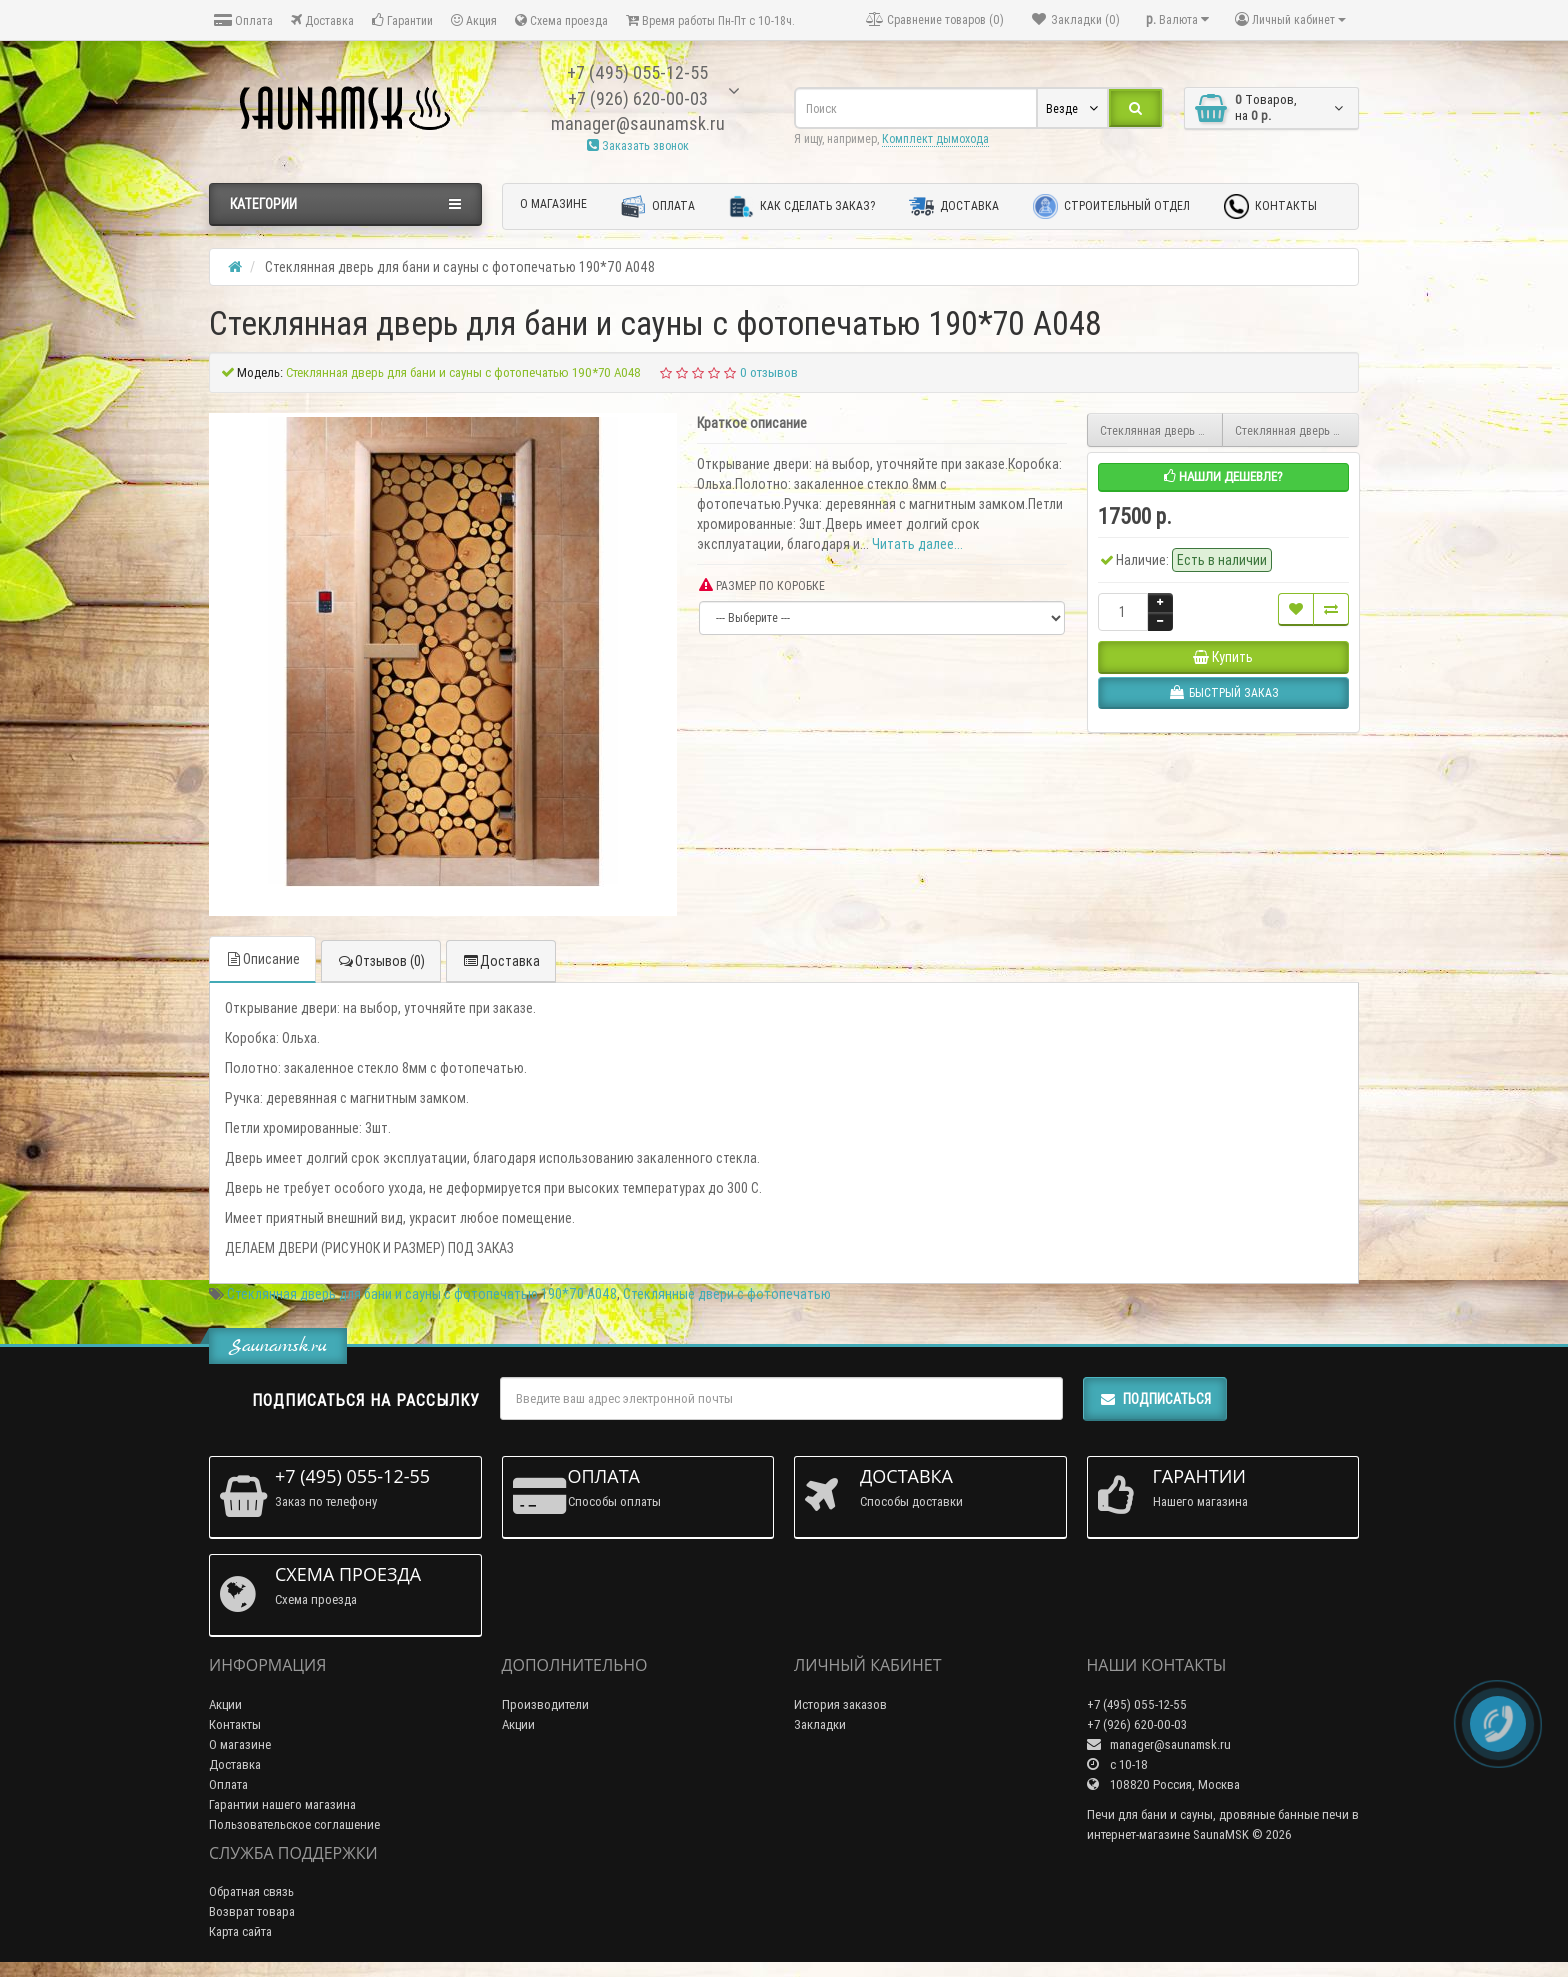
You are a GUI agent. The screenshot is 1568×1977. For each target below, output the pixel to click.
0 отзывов (769, 372)
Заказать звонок (638, 145)
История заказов (840, 1704)
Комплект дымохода (935, 138)
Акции (225, 1704)
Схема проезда (561, 20)
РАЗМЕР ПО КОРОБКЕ (762, 585)
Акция (474, 20)
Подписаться (1155, 1399)
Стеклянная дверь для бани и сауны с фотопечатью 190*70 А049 (1162, 430)
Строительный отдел (1111, 206)
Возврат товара (252, 1911)
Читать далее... (917, 544)
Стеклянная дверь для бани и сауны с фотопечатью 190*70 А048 (422, 1294)
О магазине (553, 203)
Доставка (322, 20)
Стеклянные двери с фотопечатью (727, 1294)
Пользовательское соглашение (294, 1824)
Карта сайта (240, 1931)
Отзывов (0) (381, 961)
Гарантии (402, 20)
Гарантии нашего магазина (282, 1804)
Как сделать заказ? (802, 206)
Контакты (1270, 206)
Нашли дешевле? (1223, 476)
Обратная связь (251, 1891)
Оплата (243, 20)
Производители (545, 1704)
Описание (262, 959)
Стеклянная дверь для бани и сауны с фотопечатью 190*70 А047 (1297, 430)
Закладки (820, 1724)
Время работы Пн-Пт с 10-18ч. (710, 20)
